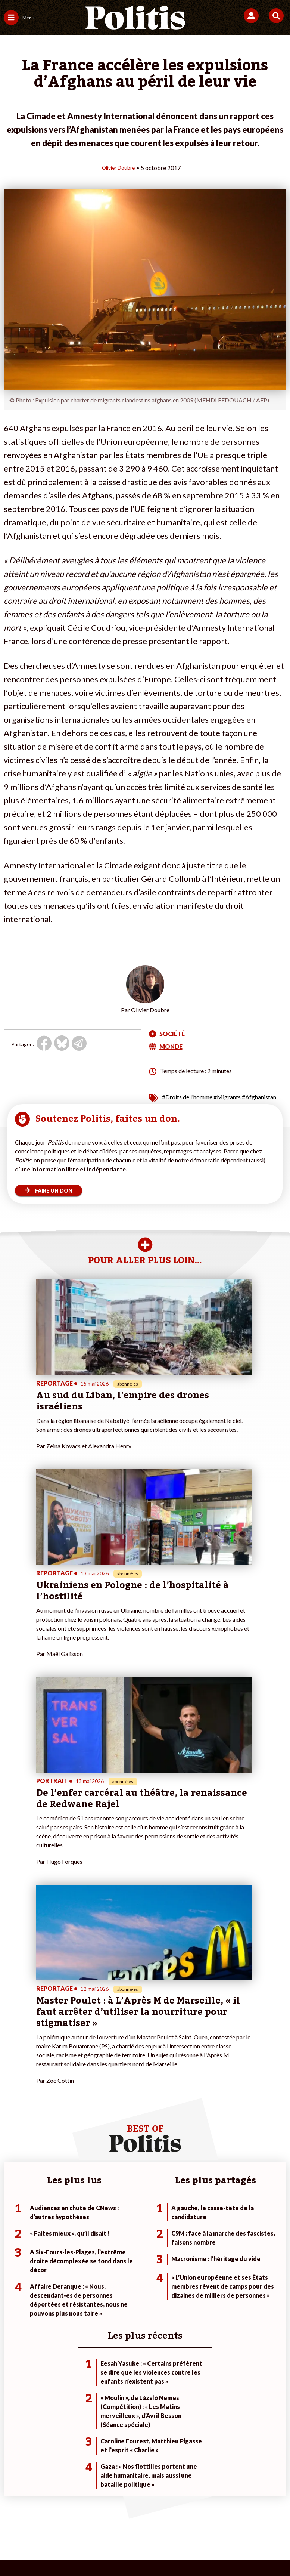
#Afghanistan (259, 1096)
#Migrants (227, 1096)
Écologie (14, 2282)
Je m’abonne (112, 2282)
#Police (201, 2274)
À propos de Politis (120, 2297)
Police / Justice (66, 2305)
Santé (56, 2297)
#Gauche (203, 2282)
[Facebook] (48, 2550)
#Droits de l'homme (187, 1096)
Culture (13, 2305)
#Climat (202, 2266)
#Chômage (205, 2297)
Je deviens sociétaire (122, 2274)
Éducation (60, 2289)
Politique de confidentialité (237, 2511)
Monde (57, 2266)
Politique (14, 2274)
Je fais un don (114, 2266)
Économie (60, 2282)
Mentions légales (64, 2511)
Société (13, 2289)
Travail (56, 2274)
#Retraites (205, 2289)
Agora (11, 2266)
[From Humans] (140, 2550)
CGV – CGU (178, 2511)
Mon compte (113, 2305)
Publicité (126, 2523)
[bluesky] (70, 2550)
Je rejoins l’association (124, 2289)
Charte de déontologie (124, 2511)
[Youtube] (94, 2550)
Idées (10, 2297)
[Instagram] (118, 2550)
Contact (22, 2511)
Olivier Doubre (118, 167)
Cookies (158, 2523)
